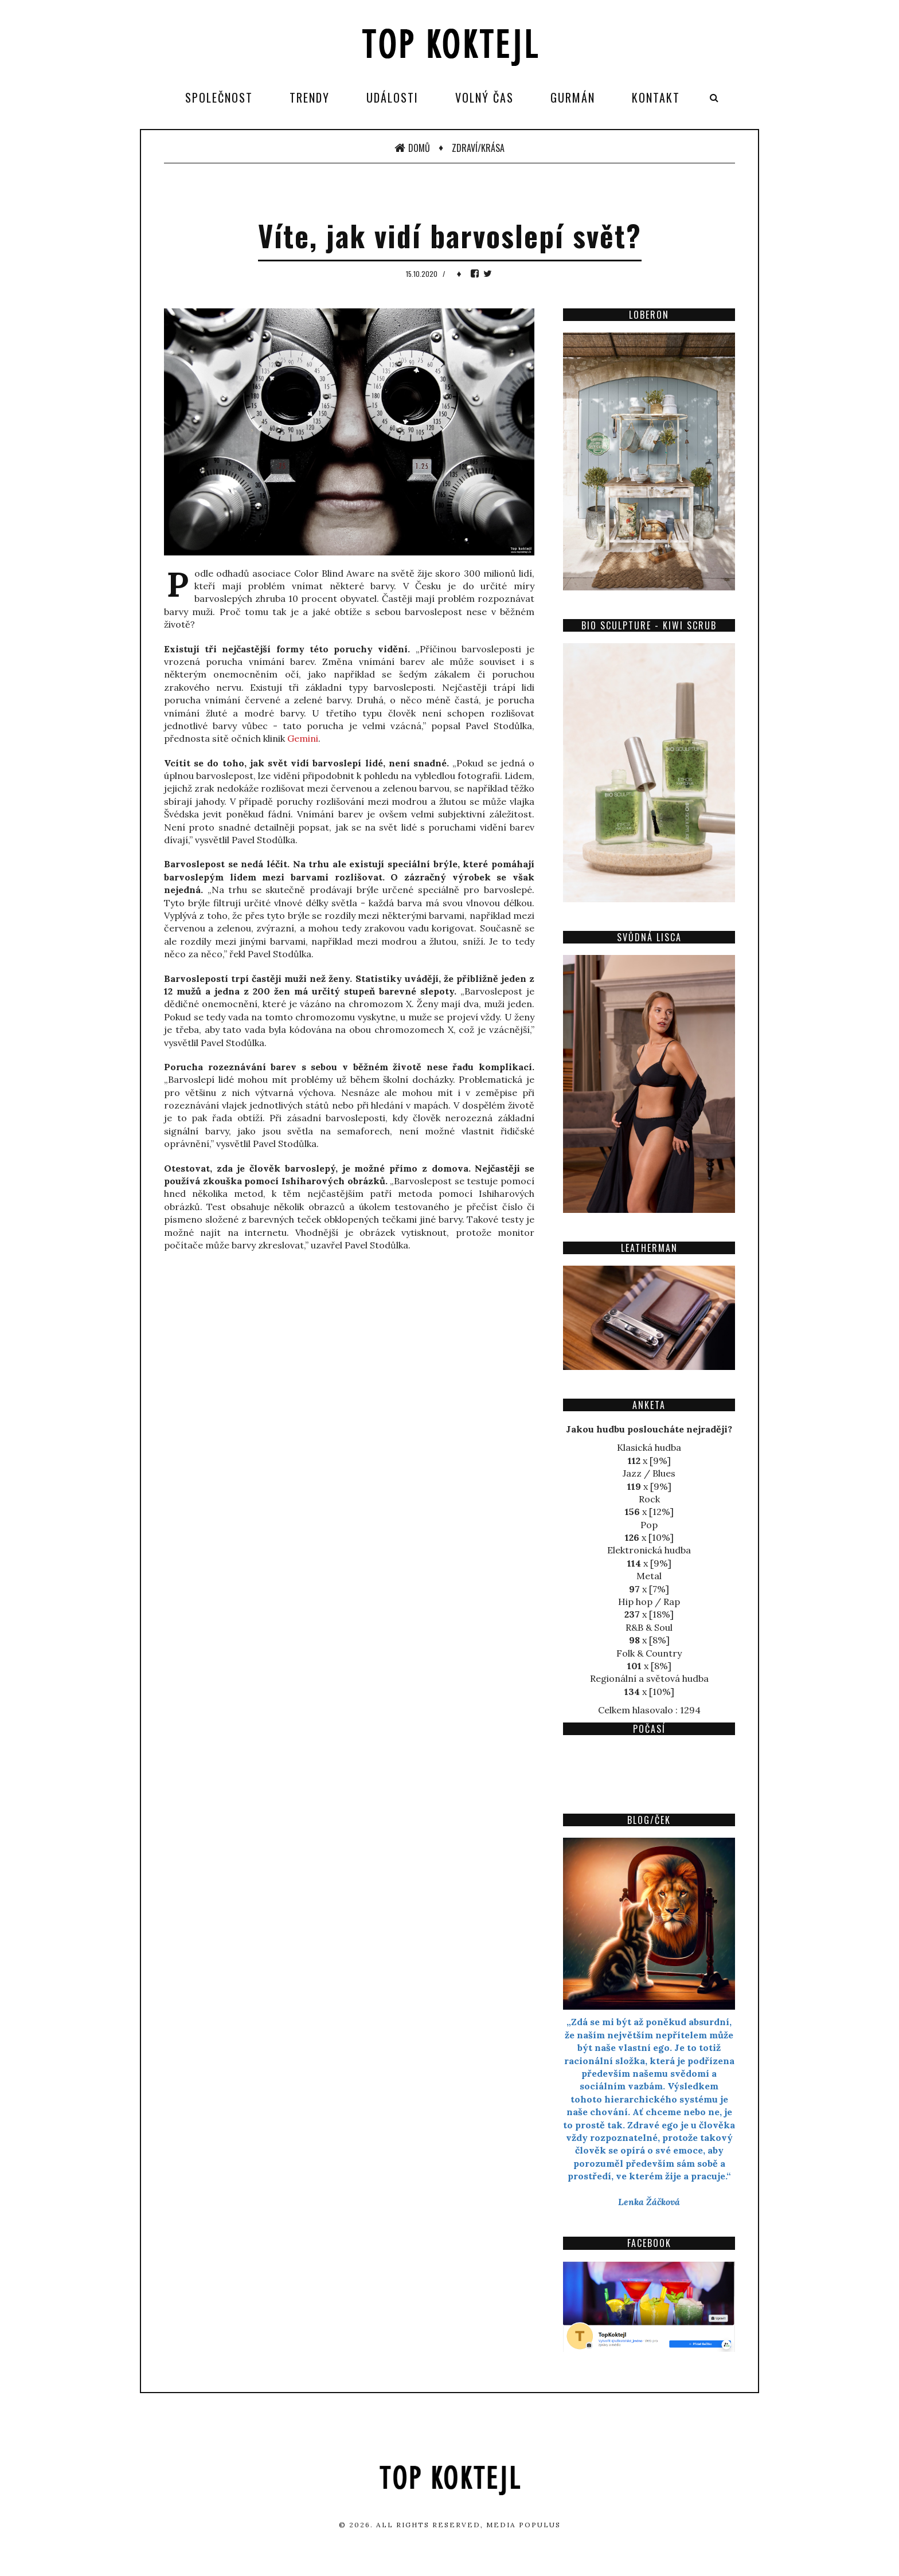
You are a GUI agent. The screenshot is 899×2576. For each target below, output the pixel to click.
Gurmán (572, 97)
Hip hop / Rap (649, 1601)
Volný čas (484, 97)
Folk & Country (649, 1653)
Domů (412, 148)
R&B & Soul (649, 1627)
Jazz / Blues (649, 1473)
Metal (649, 1575)
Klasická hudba (649, 1447)
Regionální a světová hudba (649, 1678)
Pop (649, 1524)
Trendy (310, 97)
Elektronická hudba (649, 1550)
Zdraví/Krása (478, 148)
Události (392, 97)
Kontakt (656, 97)
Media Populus (523, 2524)
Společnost (219, 97)
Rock (649, 1499)
